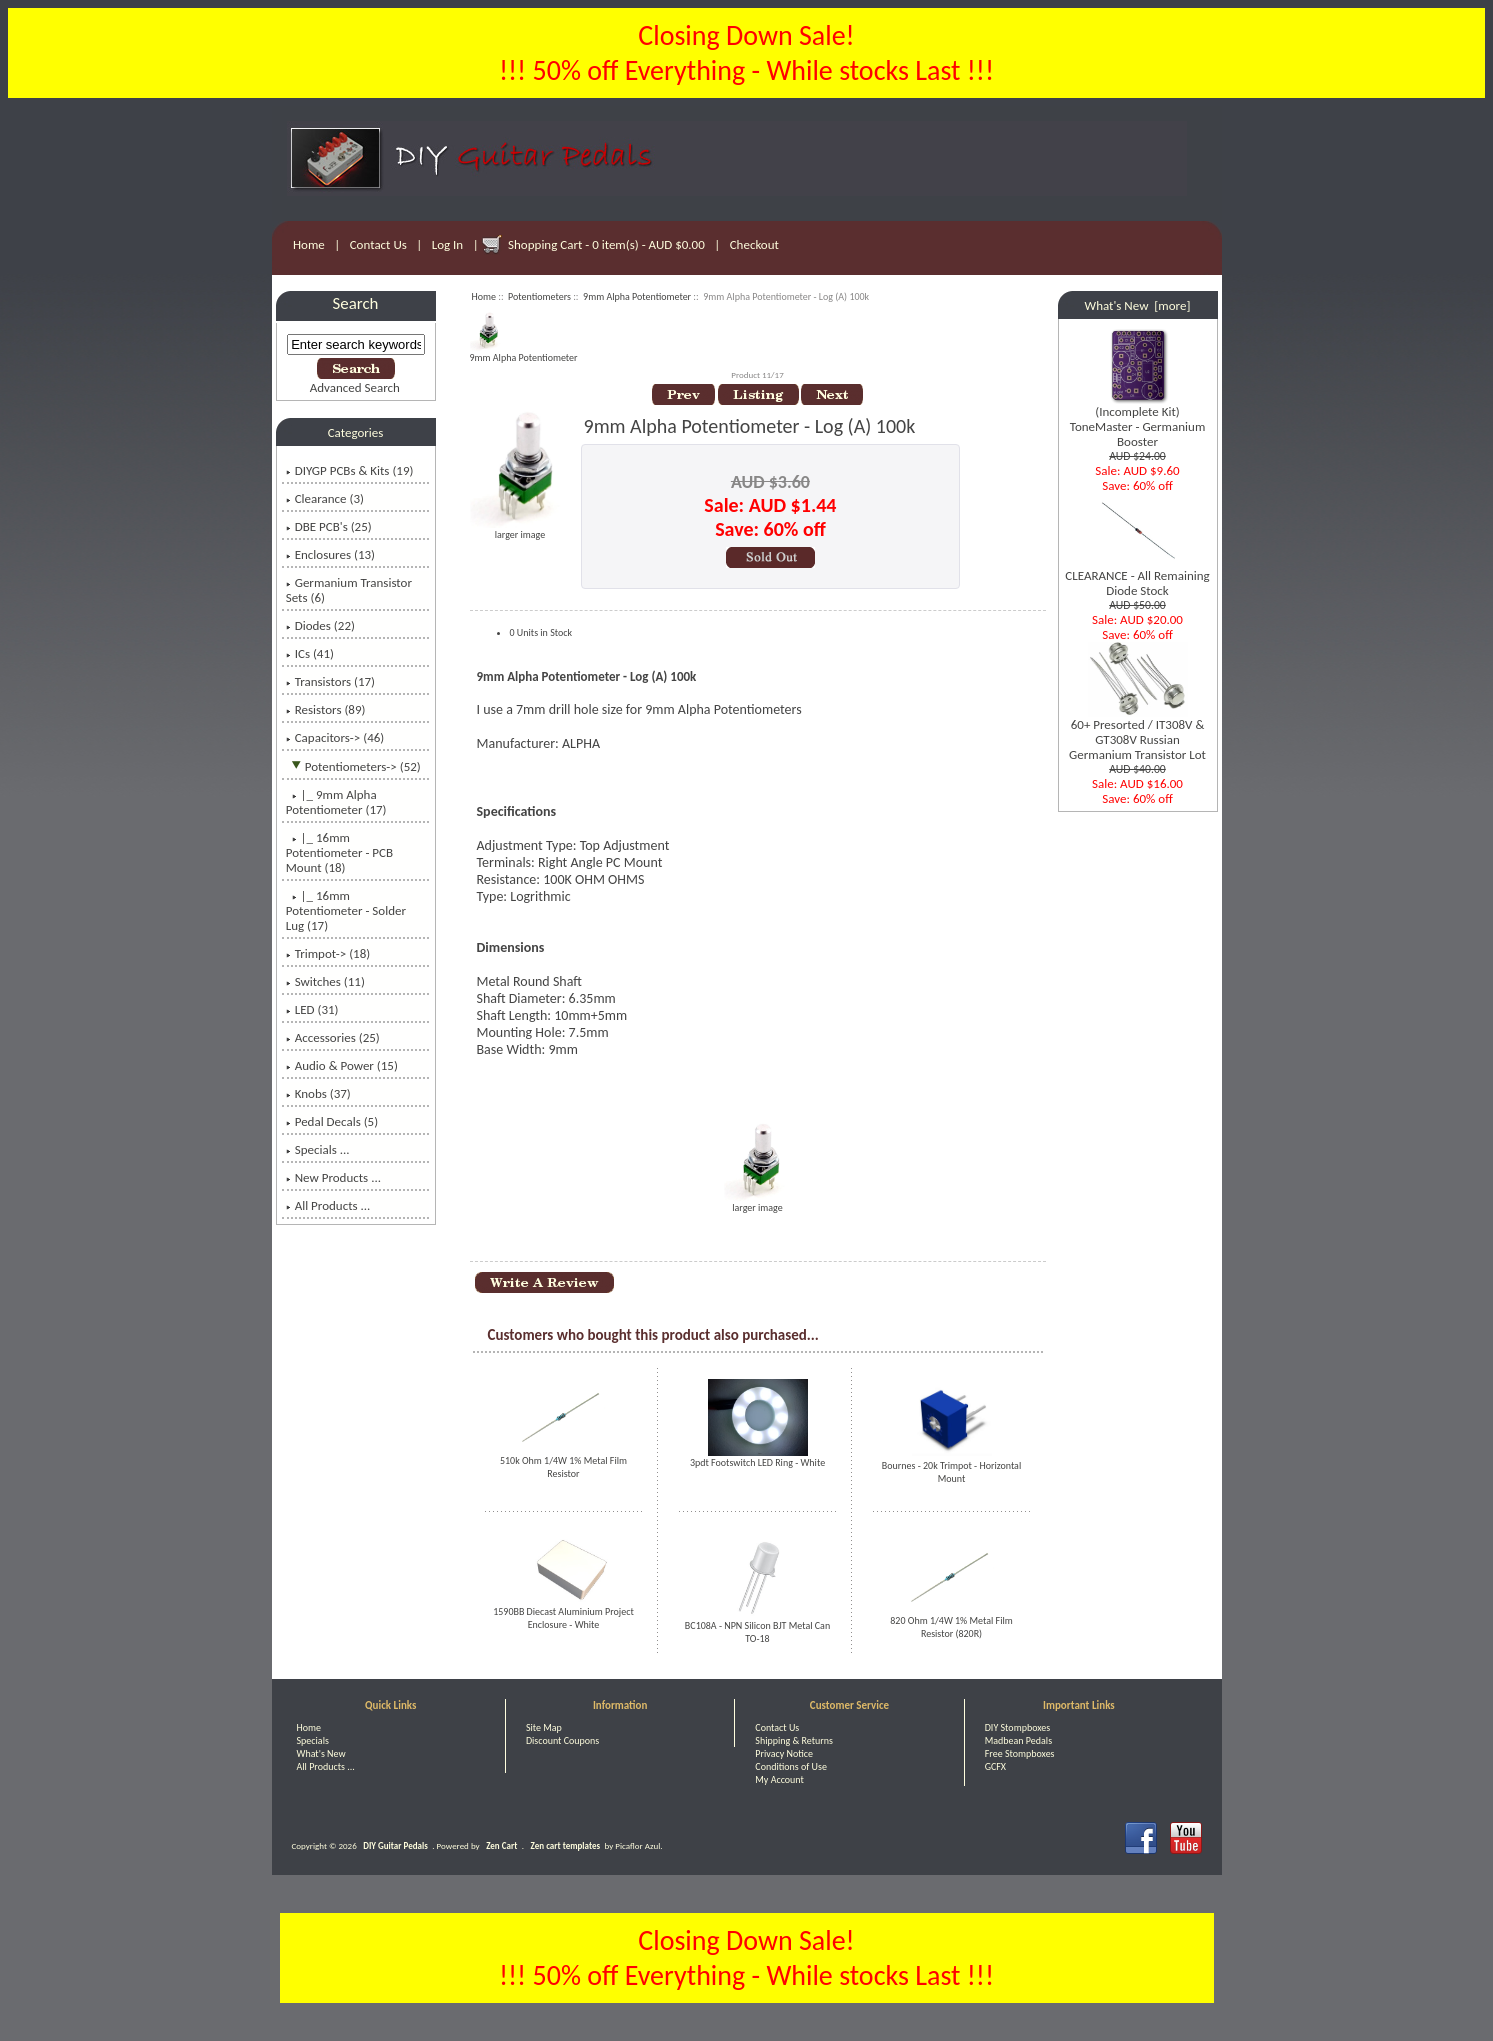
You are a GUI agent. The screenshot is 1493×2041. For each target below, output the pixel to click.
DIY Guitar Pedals (395, 1845)
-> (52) (353, 766)
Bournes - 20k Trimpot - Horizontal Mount (951, 1472)
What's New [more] (1138, 305)
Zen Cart (501, 1845)
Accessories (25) (333, 1037)
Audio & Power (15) (342, 1065)
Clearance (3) (325, 498)
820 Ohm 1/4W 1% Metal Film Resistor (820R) (951, 1627)
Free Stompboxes (1020, 1753)
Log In (447, 244)
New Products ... (333, 1177)
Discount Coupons (562, 1740)
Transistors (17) (330, 681)
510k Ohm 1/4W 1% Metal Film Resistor (563, 1467)
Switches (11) (325, 981)
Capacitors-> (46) (335, 737)
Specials (313, 1740)
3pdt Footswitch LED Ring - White (757, 1462)
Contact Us (378, 244)
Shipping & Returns (794, 1740)
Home (309, 244)
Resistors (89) (326, 709)
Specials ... (318, 1149)
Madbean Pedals (1018, 1740)
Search (356, 303)
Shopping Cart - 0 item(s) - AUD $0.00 (606, 244)
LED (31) (312, 1009)
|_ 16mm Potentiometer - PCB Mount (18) (339, 852)
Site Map (544, 1727)
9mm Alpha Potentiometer (637, 296)
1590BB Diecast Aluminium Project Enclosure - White (563, 1618)
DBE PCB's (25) (329, 526)
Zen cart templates (565, 1845)
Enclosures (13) (330, 554)
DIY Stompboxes (1017, 1727)
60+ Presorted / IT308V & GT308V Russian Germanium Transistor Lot (1137, 733)
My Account (779, 1779)
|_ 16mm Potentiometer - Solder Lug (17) (346, 910)
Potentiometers (539, 296)
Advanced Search (355, 387)
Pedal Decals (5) (332, 1121)
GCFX (995, 1766)
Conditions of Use (791, 1766)
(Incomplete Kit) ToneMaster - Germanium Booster (1138, 420)
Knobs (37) (318, 1093)
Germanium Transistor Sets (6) (349, 590)
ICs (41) (310, 653)
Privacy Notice (784, 1753)
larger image (758, 1202)
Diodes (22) (320, 625)
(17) (336, 802)
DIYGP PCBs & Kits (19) (350, 470)
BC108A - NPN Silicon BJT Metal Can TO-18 (757, 1632)
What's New (321, 1753)
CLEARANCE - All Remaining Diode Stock (1137, 577)
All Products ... (328, 1205)
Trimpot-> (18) (328, 953)
